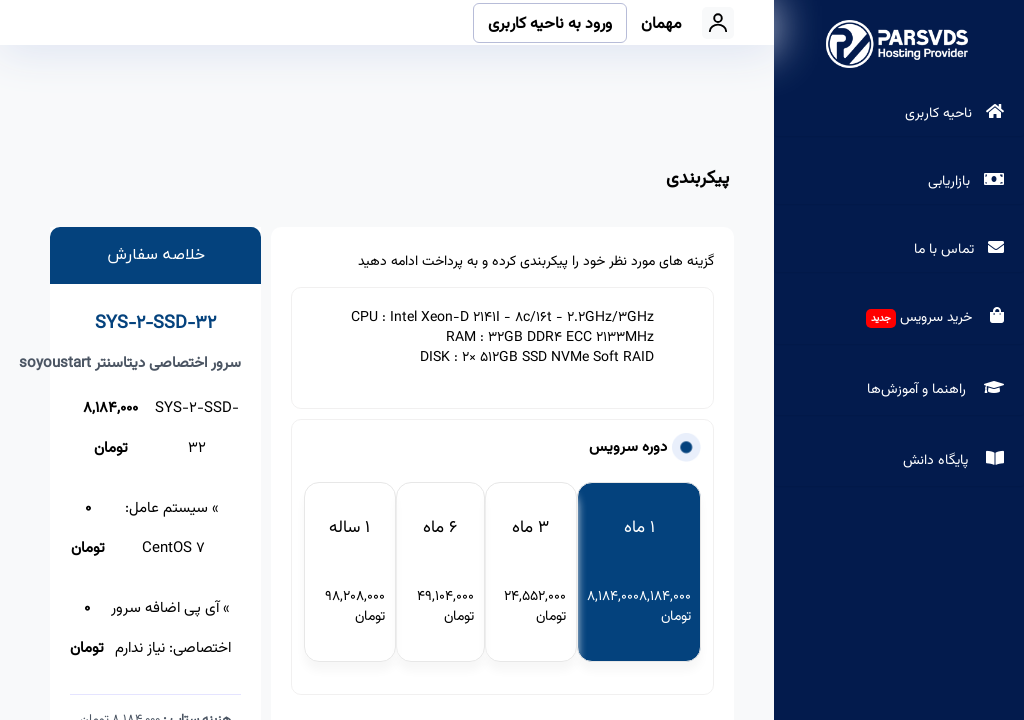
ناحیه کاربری (940, 114)
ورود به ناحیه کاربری (550, 24)
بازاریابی (951, 182)
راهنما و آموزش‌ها (938, 390)
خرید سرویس (937, 318)
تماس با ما (946, 250)
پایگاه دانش (956, 461)
